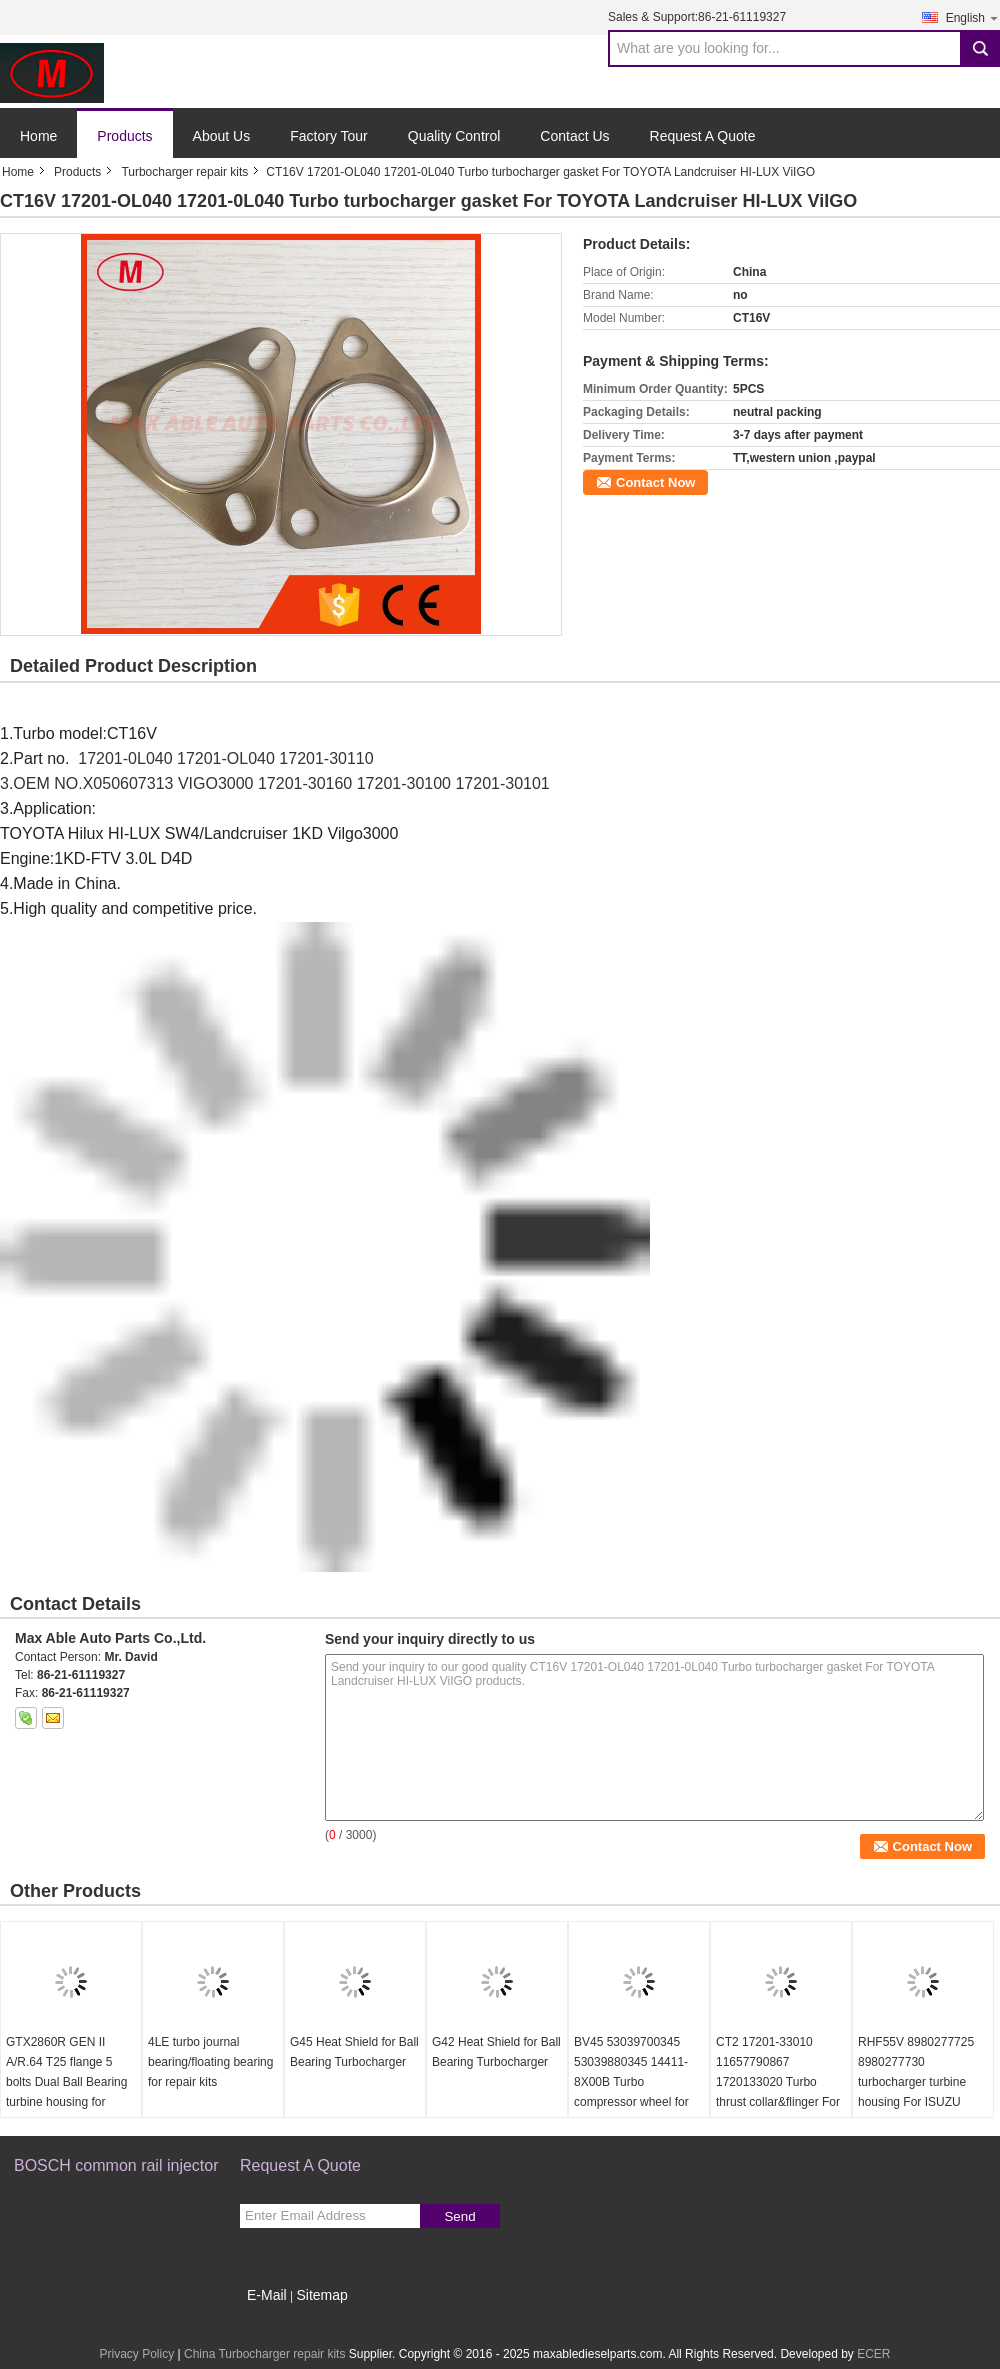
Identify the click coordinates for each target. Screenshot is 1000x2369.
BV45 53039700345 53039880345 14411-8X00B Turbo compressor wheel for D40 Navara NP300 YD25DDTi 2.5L (631, 2092)
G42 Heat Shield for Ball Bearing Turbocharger (496, 2052)
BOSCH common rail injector (116, 2165)
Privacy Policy (136, 2354)
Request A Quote (703, 136)
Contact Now (655, 482)
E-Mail (267, 2295)
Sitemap (321, 2295)
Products (124, 136)
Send (459, 2216)
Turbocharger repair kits (184, 172)
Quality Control (454, 136)
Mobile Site (275, 2320)
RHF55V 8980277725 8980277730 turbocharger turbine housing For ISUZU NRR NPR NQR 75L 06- (922, 2082)
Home (38, 136)
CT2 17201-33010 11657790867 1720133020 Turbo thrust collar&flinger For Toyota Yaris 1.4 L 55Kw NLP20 (780, 2092)
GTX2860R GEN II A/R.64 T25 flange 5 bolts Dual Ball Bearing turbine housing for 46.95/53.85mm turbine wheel (67, 2092)
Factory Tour (329, 136)
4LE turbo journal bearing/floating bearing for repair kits (210, 2062)
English (973, 17)
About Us (222, 136)
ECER (873, 2354)
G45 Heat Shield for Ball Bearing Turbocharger (354, 2052)
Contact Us (574, 136)
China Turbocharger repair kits (264, 2354)
